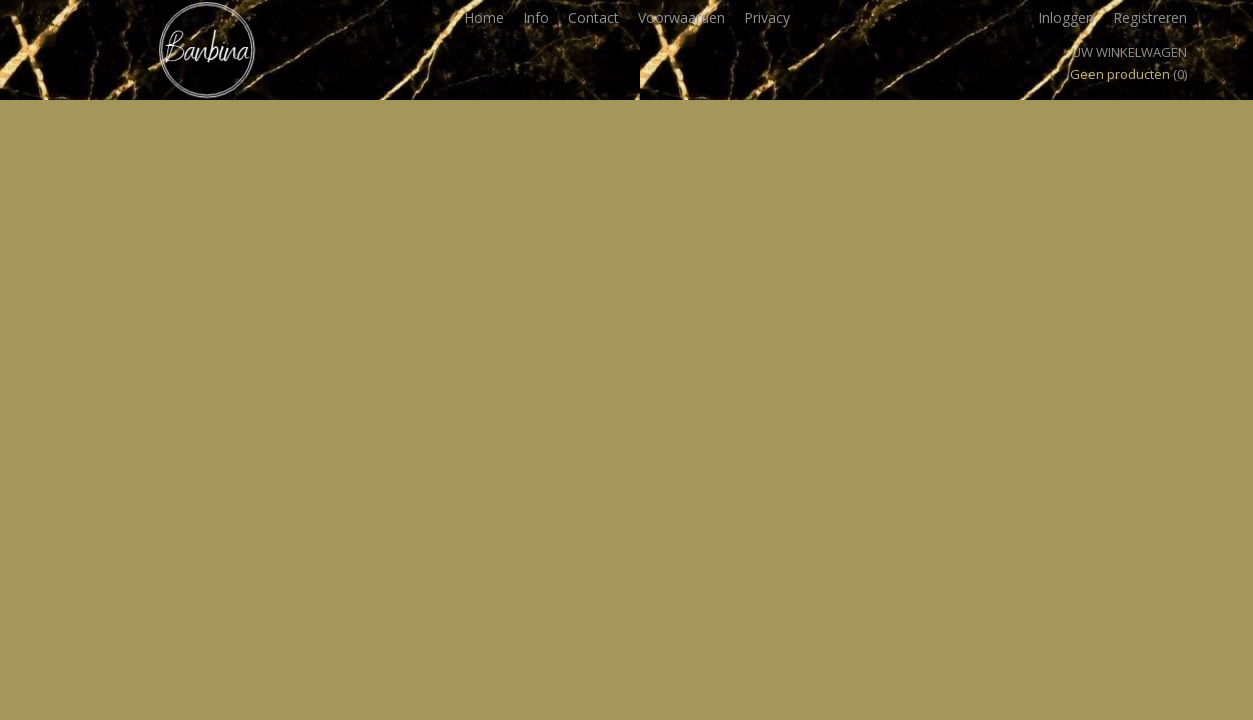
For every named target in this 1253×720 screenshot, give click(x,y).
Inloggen (1066, 17)
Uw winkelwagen (1129, 52)
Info (536, 17)
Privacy (767, 17)
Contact (593, 17)
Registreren (1150, 17)
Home (484, 17)
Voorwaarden (681, 17)
